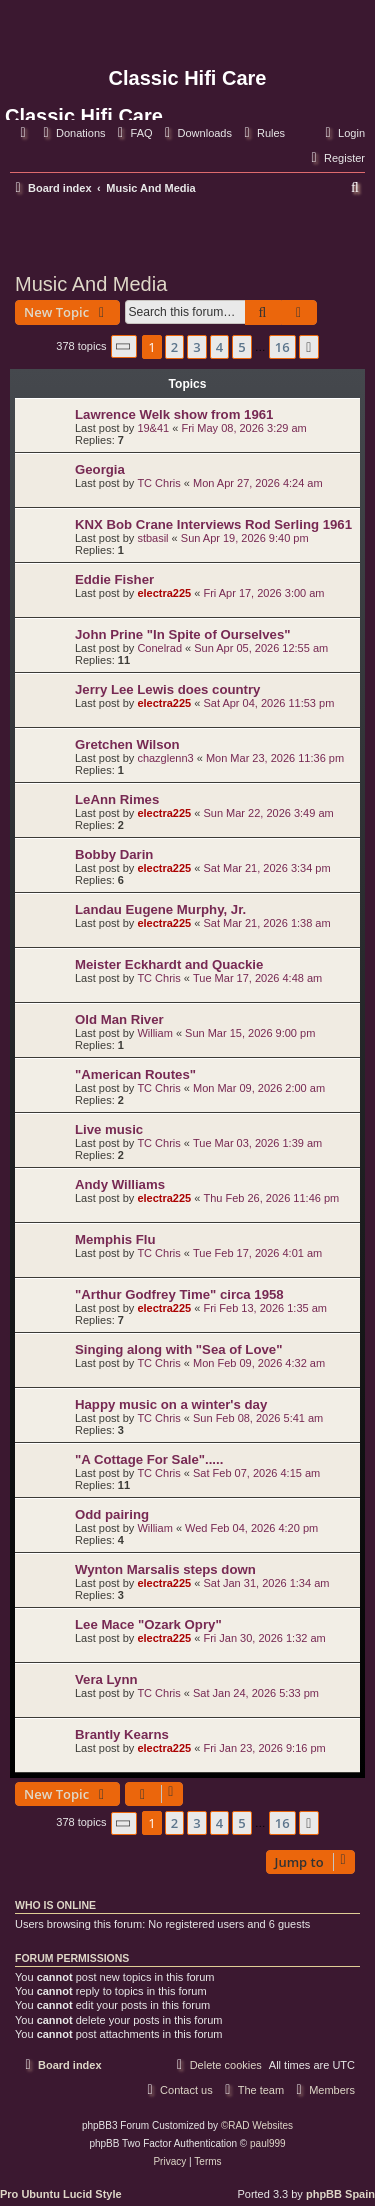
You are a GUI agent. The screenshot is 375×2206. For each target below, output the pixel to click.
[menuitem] (72, 133)
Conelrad (159, 648)
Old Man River (119, 1019)
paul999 (268, 2143)
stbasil (152, 538)
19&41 (153, 428)
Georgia (100, 469)
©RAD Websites (257, 2125)
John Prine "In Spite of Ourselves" (183, 634)
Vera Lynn (106, 1679)
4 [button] (219, 347)
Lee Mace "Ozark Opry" (148, 1624)
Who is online (55, 1905)
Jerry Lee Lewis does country (167, 689)
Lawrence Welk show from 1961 (174, 414)
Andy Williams (120, 1184)
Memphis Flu (115, 1239)
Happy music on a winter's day (171, 1404)
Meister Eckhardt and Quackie (169, 964)
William (154, 1033)
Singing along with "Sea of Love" (178, 1349)
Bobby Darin (114, 854)
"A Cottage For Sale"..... (149, 1459)
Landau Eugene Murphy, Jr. (160, 909)
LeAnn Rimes (117, 799)
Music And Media (91, 284)
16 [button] (282, 347)
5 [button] (241, 347)
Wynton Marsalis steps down (165, 1569)
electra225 (164, 593)
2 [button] (174, 347)
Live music (109, 1129)
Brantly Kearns (122, 1734)
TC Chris (158, 483)
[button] (124, 346)
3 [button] (196, 347)
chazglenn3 (165, 758)
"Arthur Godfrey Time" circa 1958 (179, 1294)
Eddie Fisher (114, 579)
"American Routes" (135, 1074)
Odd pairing (112, 1514)
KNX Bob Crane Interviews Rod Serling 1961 (213, 524)
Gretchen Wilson (127, 744)
